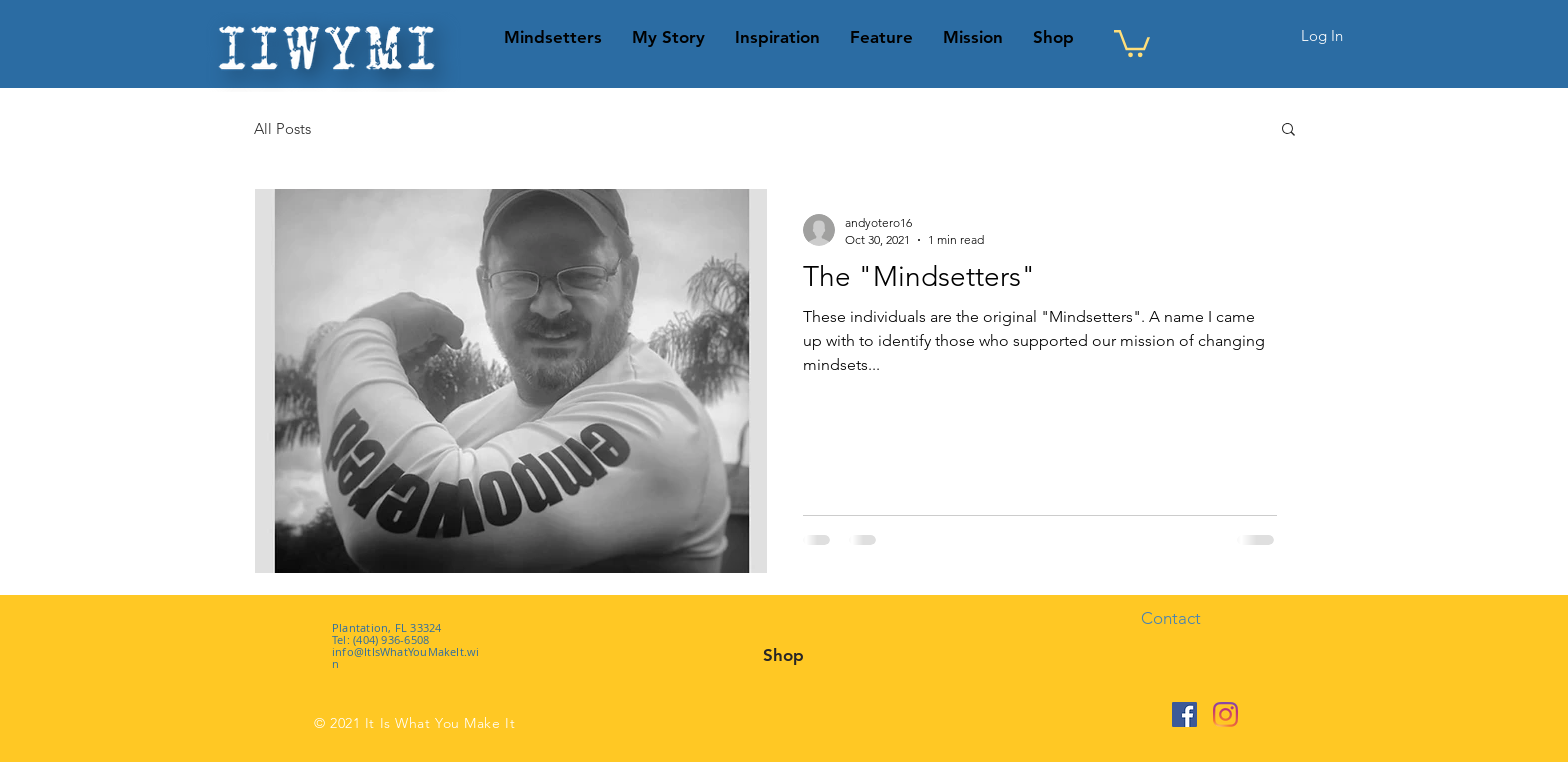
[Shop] (783, 655)
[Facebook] (1184, 714)
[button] (1132, 42)
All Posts (282, 128)
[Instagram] (1225, 714)
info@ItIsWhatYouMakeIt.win (406, 657)
